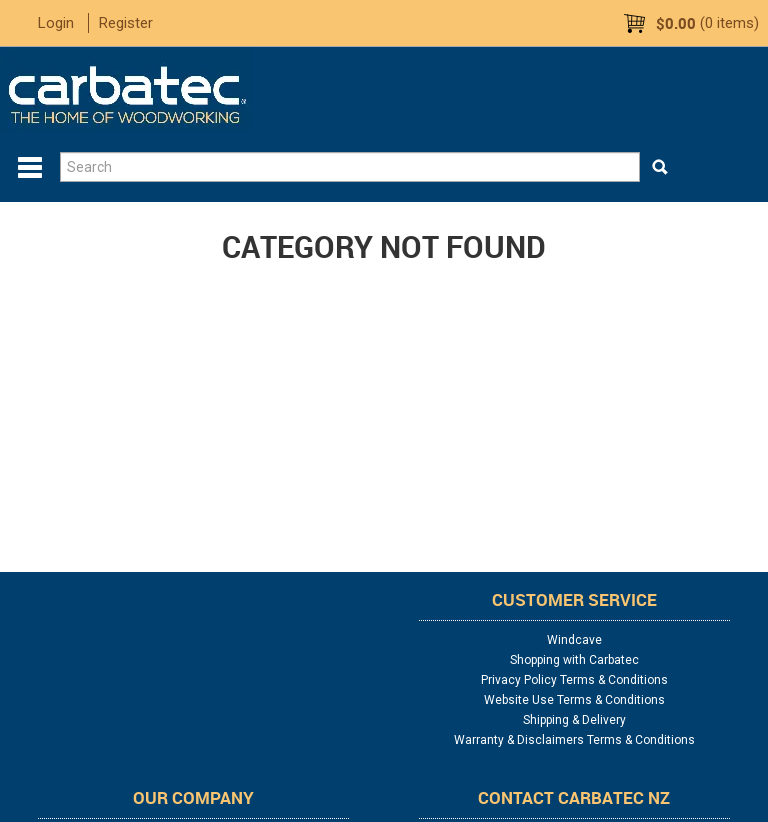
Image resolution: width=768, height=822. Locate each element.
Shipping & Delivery (574, 720)
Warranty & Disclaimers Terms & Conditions (574, 740)
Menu (30, 168)
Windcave (574, 640)
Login (56, 23)
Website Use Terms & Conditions (574, 700)
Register (126, 23)
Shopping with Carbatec (574, 660)
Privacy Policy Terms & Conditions (574, 680)
